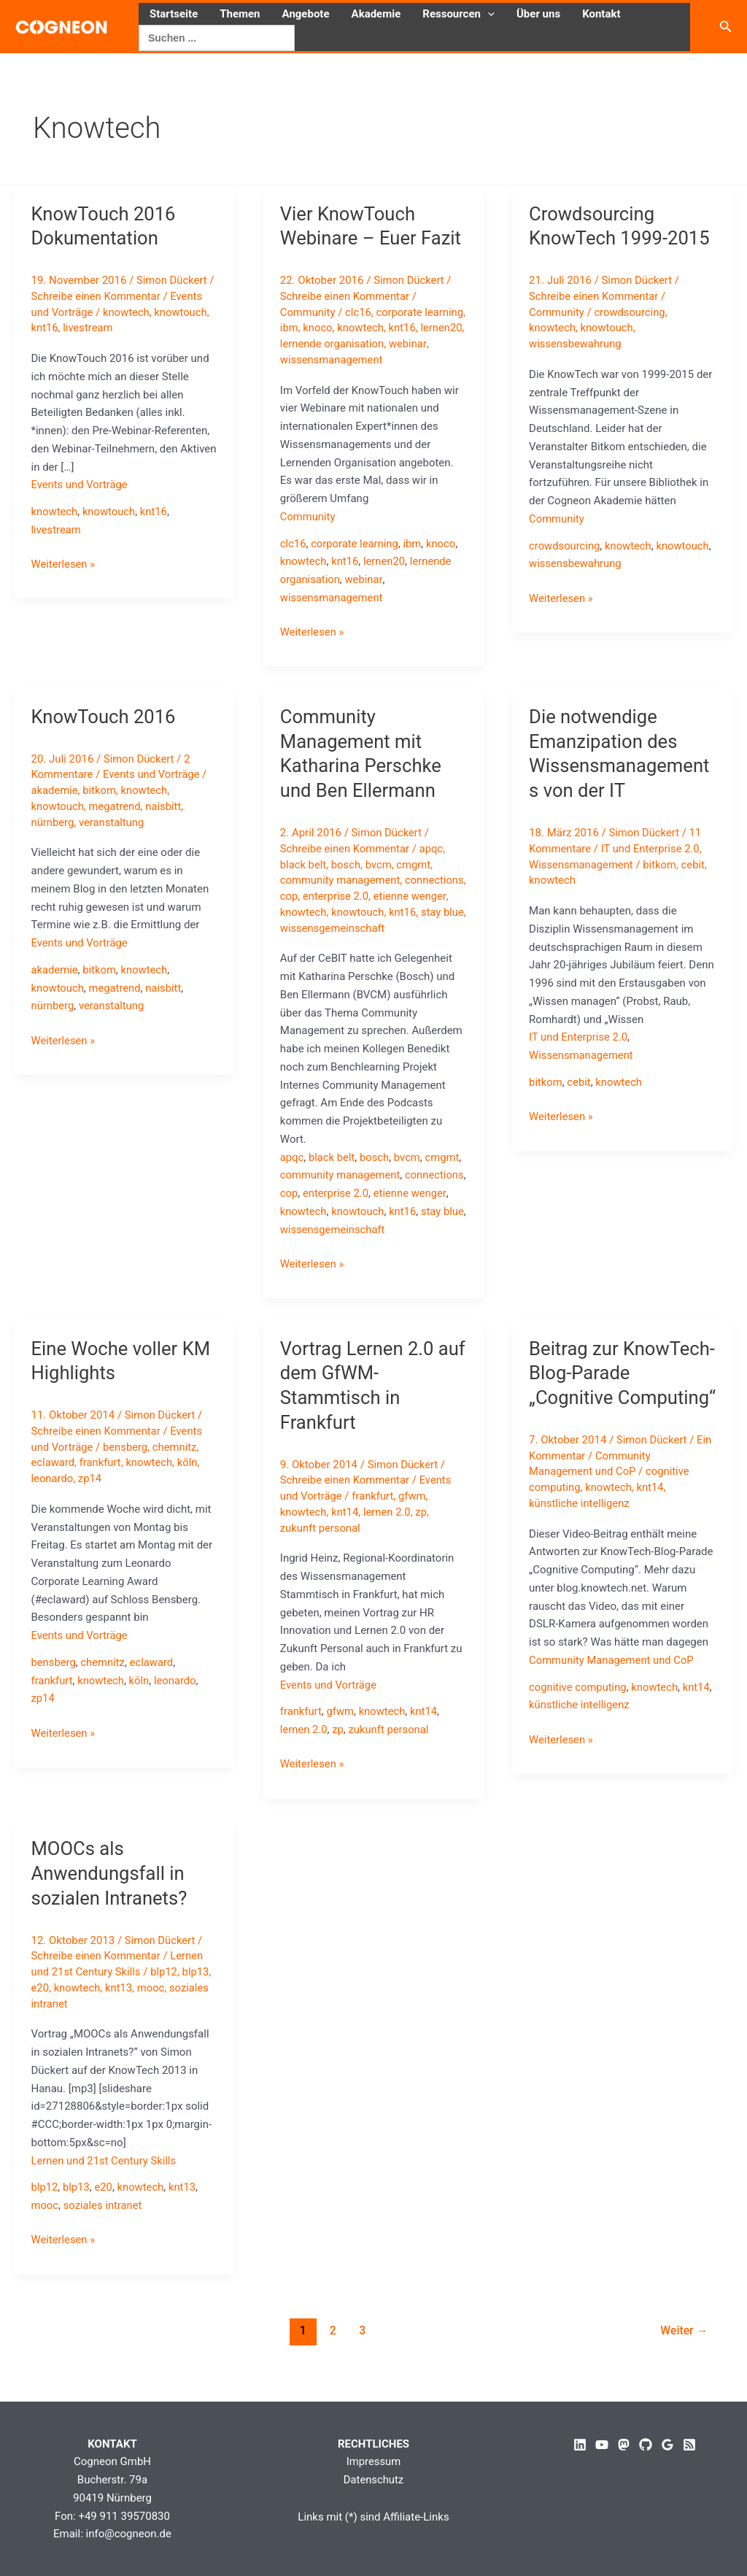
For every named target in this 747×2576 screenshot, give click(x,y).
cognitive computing (578, 1745)
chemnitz (176, 1480)
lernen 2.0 (389, 1545)
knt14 (346, 1545)
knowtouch (182, 312)
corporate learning (355, 543)
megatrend (116, 806)
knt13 (119, 2021)
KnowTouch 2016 (104, 717)
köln (189, 1496)
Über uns (538, 13)
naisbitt (165, 806)
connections (310, 896)
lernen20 (301, 343)
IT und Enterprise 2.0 (652, 848)
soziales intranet (103, 2239)
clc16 (359, 312)
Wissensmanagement (582, 864)
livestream (88, 327)
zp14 (91, 1512)
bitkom (100, 790)
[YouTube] (601, 2444)
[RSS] (689, 2444)
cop (353, 896)
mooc (152, 2021)
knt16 (45, 327)
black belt (303, 864)
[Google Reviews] (667, 2444)
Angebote (306, 13)
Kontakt (601, 13)
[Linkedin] (580, 2444)
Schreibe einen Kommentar (97, 296)
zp (423, 1545)
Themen (240, 13)
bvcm (379, 864)
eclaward (53, 1496)
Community (308, 312)
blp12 (165, 2006)
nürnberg (53, 822)
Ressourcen (458, 14)
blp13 (198, 2006)
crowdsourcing (631, 312)
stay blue (334, 928)
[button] (488, 14)
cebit (696, 864)
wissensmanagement (374, 359)
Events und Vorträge (80, 484)
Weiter (683, 2364)
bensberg (126, 1480)
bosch (347, 864)
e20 (40, 2021)
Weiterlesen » (63, 564)
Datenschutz (373, 2479)
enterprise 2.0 (401, 896)
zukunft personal (321, 1561)
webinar (299, 359)
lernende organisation (380, 343)
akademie (55, 790)
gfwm (413, 1530)
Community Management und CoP (612, 1718)
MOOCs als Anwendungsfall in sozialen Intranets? (110, 1907)
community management (341, 880)
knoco (362, 327)
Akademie (376, 13)
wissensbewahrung (576, 343)
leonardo (52, 1512)
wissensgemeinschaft (333, 943)
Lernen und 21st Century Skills (105, 2194)
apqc (433, 848)
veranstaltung (113, 822)
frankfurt (101, 1496)
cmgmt (415, 864)
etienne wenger (317, 912)
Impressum (373, 2461)
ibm (333, 327)
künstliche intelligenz (580, 1561)
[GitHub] (645, 2444)
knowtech (127, 312)
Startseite (174, 13)
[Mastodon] (623, 2444)
